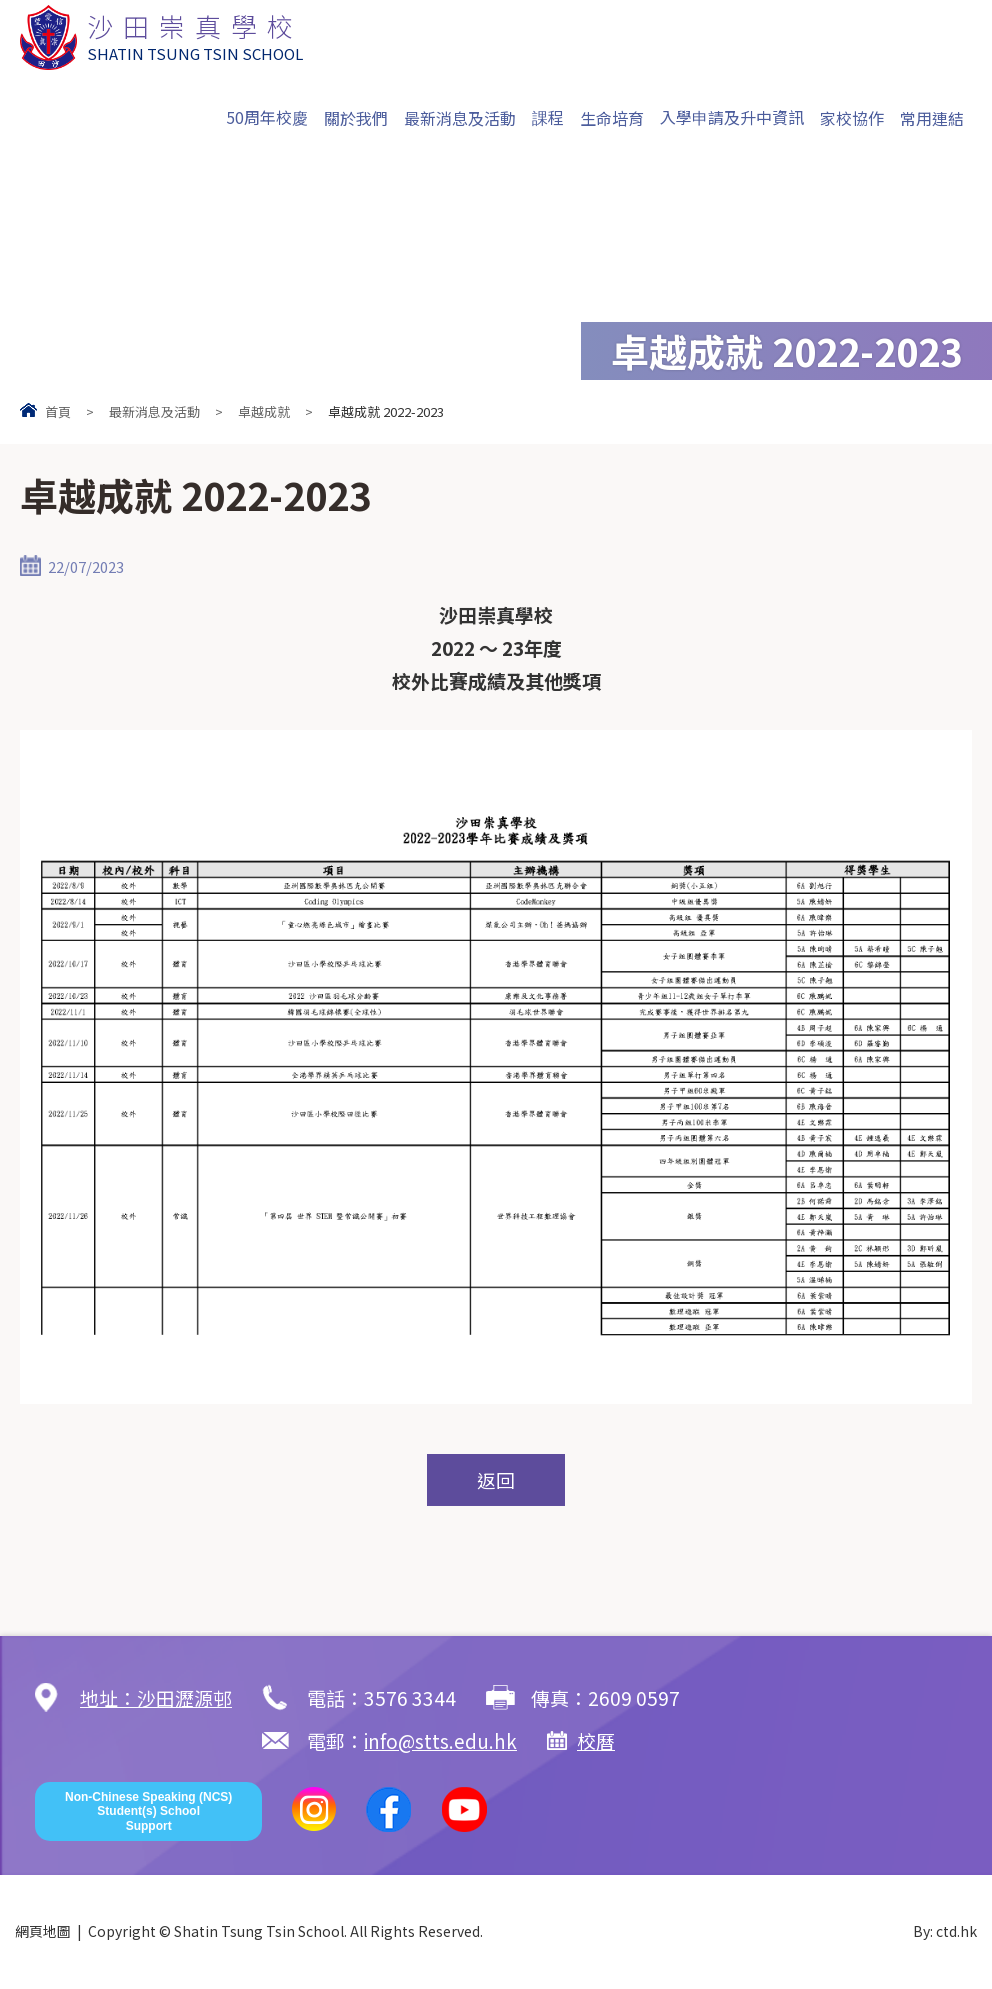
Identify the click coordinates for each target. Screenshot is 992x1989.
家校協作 (852, 118)
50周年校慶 (267, 117)
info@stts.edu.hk (214, 1741)
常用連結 (932, 118)
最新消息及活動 (460, 118)
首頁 (58, 411)
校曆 (370, 1741)
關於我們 (356, 118)
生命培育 (612, 118)
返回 (496, 1480)
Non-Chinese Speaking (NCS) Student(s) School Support (148, 1812)
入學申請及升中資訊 (732, 117)
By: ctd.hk (945, 1932)
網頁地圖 (43, 1932)
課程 (548, 117)
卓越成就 (264, 411)
